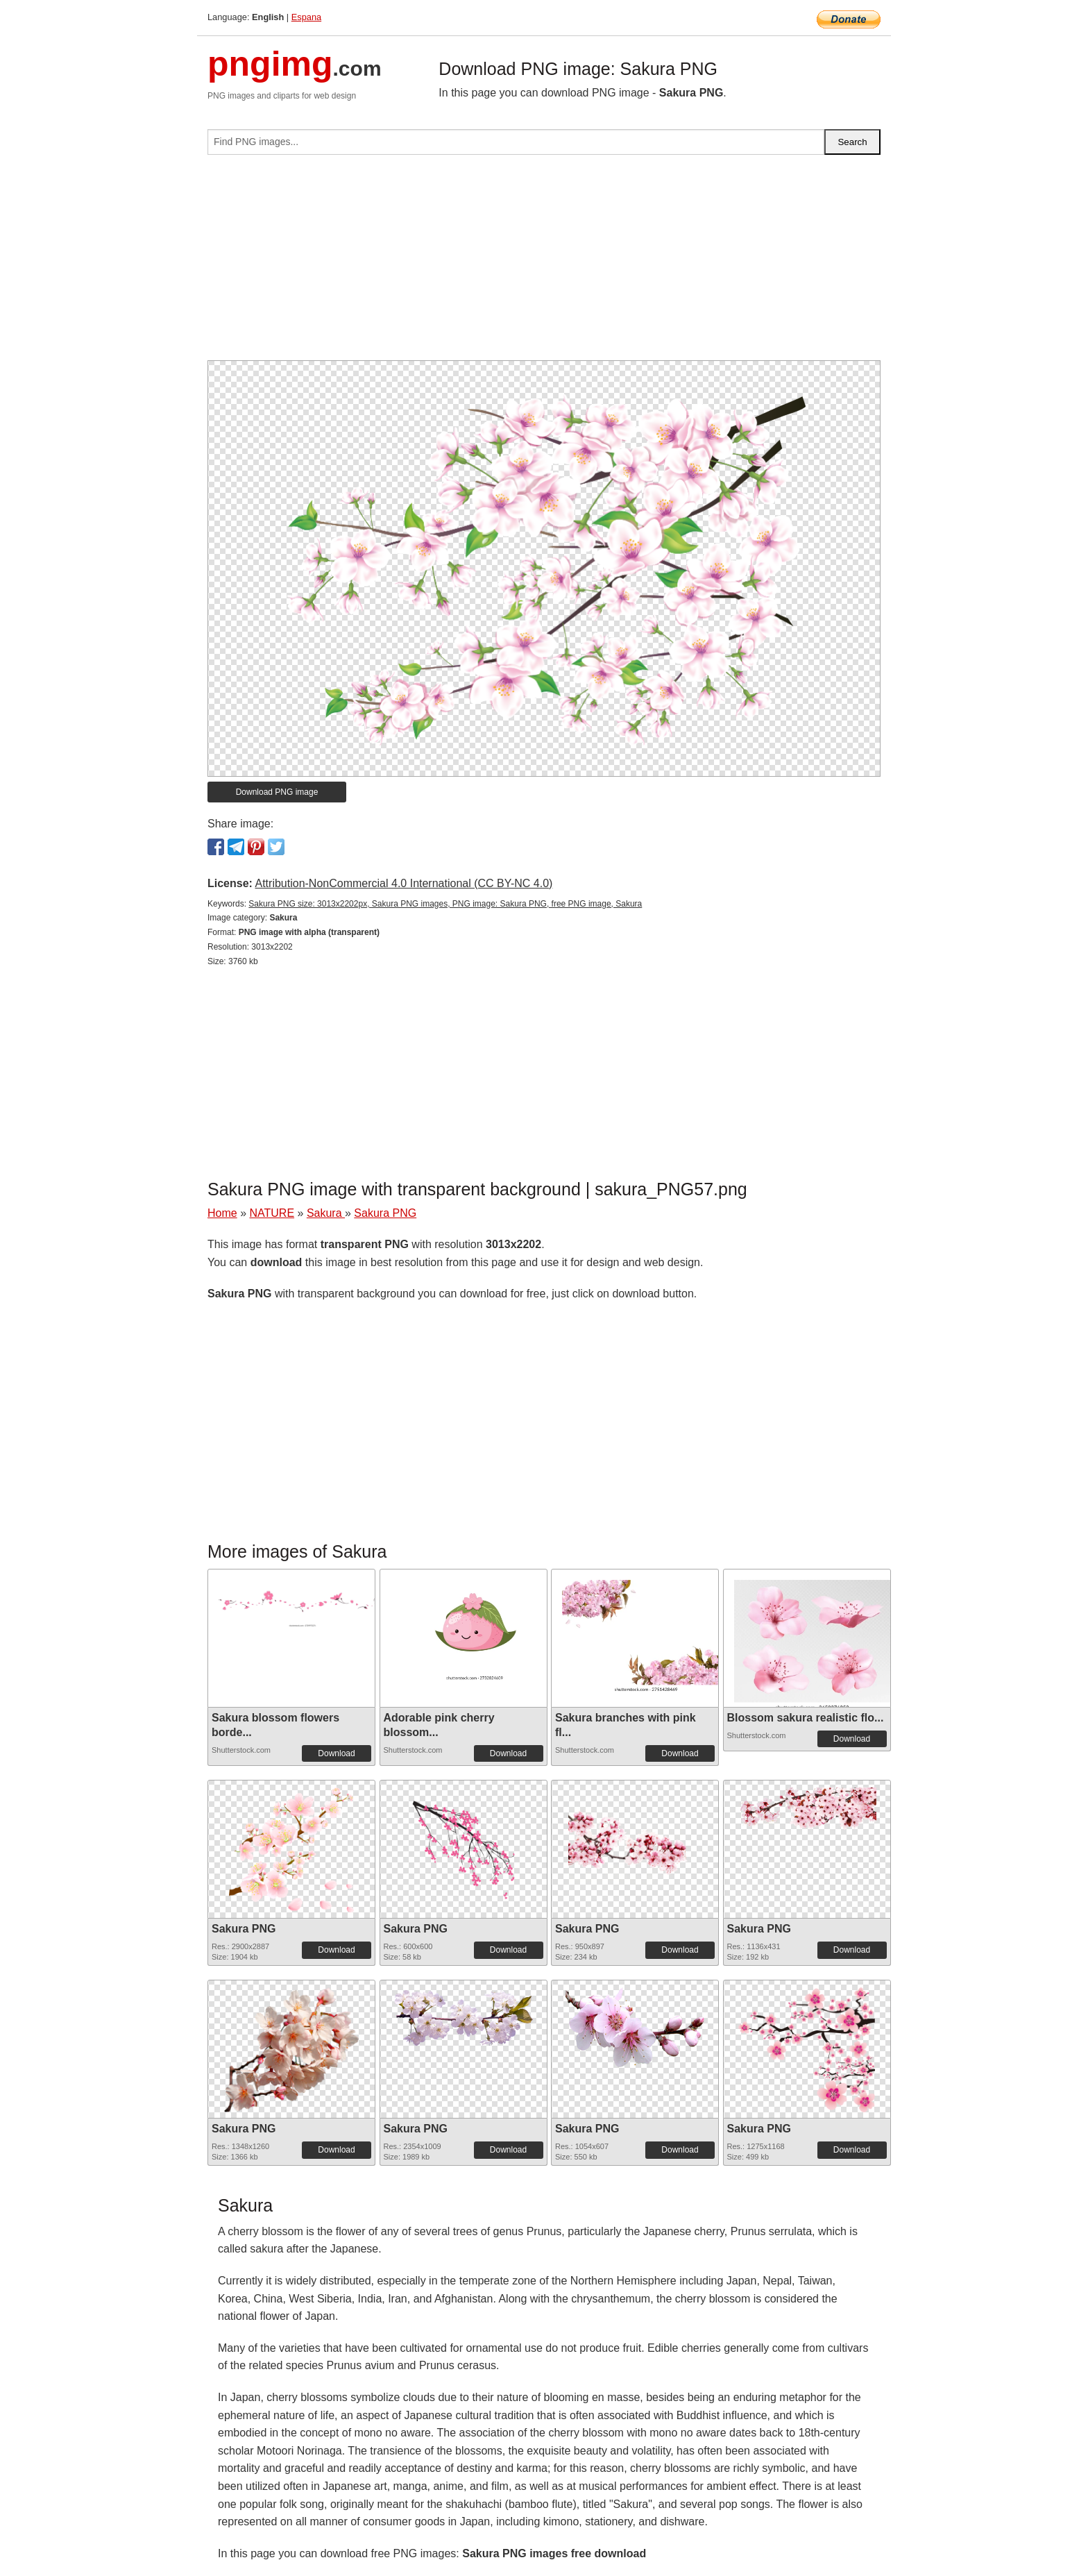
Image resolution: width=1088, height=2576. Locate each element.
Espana (306, 17)
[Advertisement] (544, 263)
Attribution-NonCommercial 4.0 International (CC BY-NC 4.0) (403, 883)
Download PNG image (277, 792)
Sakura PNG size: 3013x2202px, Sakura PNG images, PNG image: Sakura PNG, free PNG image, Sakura (445, 904)
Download (336, 1753)
